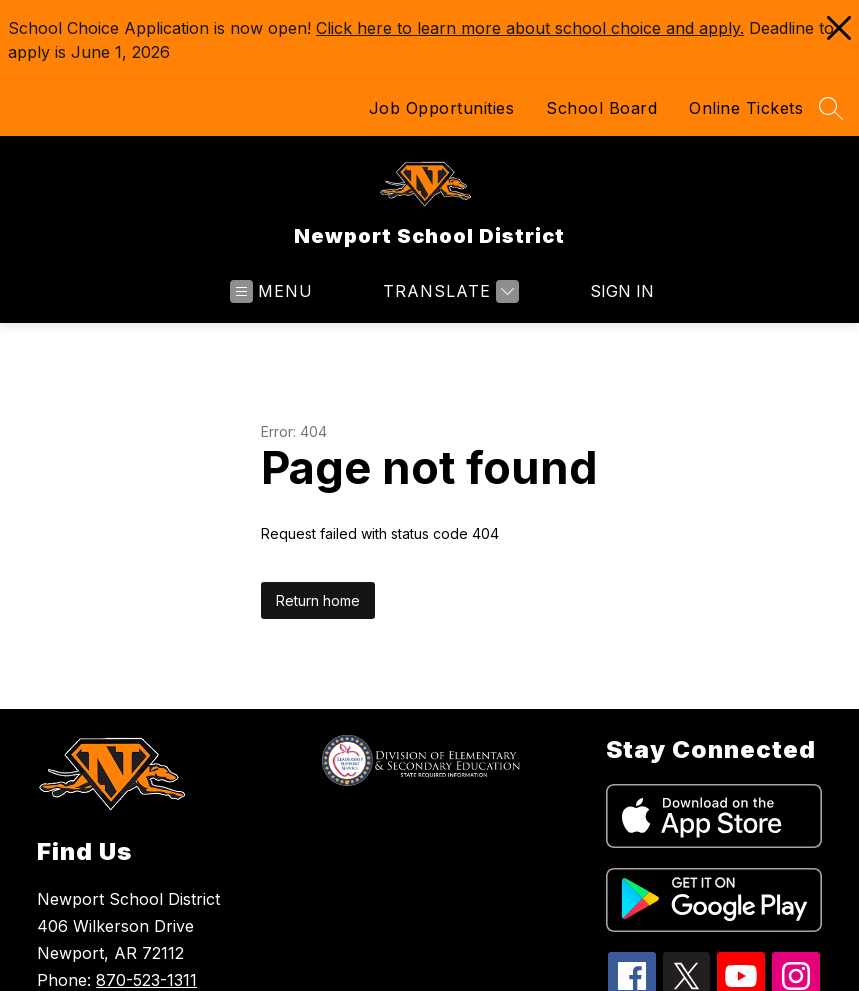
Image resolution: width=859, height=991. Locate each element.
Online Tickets (746, 108)
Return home (318, 600)
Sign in (609, 291)
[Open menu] (271, 291)
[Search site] (831, 108)
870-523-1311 (146, 980)
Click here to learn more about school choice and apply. (530, 28)
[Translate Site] (448, 291)
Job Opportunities (442, 108)
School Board (601, 108)
